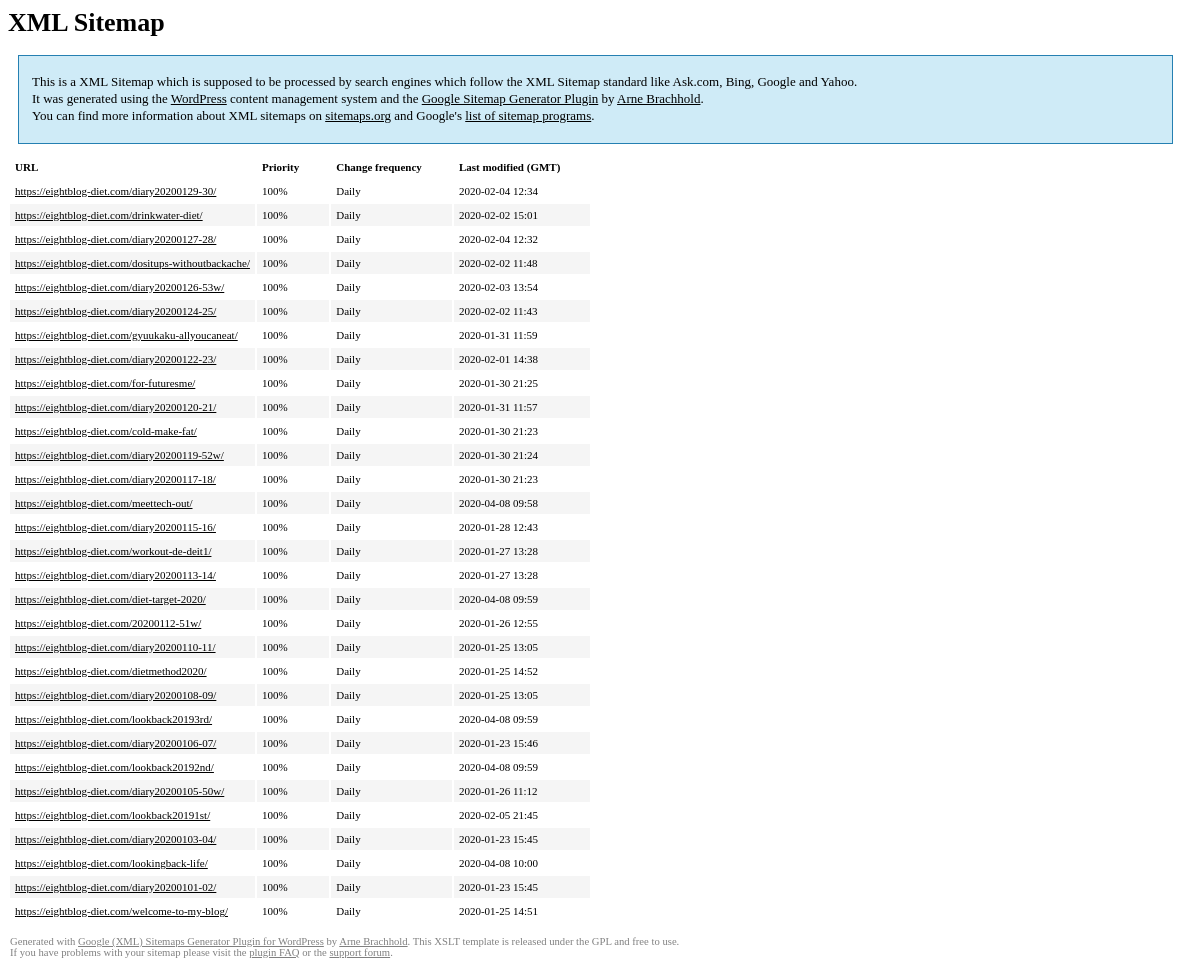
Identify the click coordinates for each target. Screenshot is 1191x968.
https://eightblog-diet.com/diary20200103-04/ (115, 839)
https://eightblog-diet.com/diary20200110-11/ (115, 647)
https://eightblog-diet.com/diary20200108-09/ (115, 695)
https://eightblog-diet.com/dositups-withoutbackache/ (132, 263)
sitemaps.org (358, 115)
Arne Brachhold (658, 98)
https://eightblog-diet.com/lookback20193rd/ (113, 719)
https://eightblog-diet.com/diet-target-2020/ (110, 599)
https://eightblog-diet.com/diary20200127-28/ (115, 239)
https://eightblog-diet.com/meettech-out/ (104, 503)
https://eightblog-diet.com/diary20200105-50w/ (119, 791)
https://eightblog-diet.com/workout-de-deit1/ (113, 551)
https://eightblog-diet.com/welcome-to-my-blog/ (121, 911)
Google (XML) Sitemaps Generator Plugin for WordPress (201, 941)
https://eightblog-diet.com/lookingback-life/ (111, 863)
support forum (359, 952)
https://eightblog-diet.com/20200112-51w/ (108, 623)
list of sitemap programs (528, 115)
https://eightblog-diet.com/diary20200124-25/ (115, 311)
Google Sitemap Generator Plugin (510, 98)
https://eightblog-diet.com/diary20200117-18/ (115, 479)
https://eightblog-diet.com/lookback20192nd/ (114, 767)
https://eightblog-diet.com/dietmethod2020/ (111, 671)
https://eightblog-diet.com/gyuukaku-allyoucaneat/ (126, 335)
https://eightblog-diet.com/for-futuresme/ (105, 383)
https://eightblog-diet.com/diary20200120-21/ (115, 407)
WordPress (199, 98)
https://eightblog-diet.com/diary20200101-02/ (115, 887)
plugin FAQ (274, 952)
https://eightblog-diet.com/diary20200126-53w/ (119, 287)
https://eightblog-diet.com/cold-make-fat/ (106, 431)
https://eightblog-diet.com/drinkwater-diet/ (109, 215)
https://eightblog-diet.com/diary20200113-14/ (115, 575)
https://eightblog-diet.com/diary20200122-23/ (115, 359)
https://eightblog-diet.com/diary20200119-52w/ (119, 455)
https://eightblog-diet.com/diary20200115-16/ (115, 527)
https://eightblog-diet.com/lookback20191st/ (112, 815)
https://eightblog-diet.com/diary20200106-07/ (115, 743)
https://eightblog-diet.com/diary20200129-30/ (115, 191)
